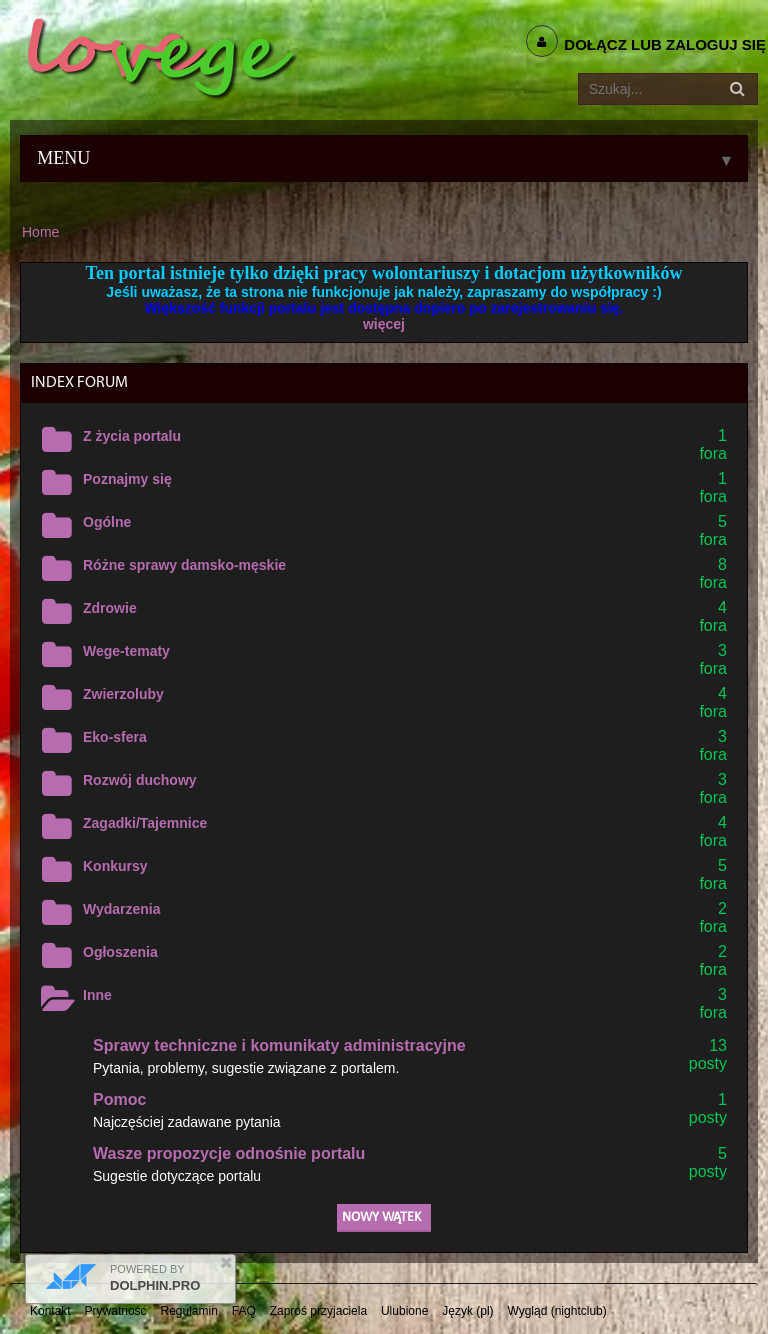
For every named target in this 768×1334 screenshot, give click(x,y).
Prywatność (116, 1311)
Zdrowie (110, 608)
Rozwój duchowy (140, 780)
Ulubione (404, 1311)
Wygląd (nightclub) (556, 1311)
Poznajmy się (127, 479)
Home (40, 232)
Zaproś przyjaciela (318, 1311)
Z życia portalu (132, 436)
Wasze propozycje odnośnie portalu (229, 1153)
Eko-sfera (115, 737)
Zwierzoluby (123, 694)
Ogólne (107, 522)
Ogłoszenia (120, 952)
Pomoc (119, 1099)
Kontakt (50, 1311)
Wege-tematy (126, 651)
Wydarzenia (122, 909)
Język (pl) (467, 1311)
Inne (97, 995)
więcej (384, 324)
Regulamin (189, 1311)
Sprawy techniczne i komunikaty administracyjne (279, 1045)
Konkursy (115, 866)
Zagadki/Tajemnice (145, 823)
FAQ (244, 1311)
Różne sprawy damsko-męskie (184, 565)
